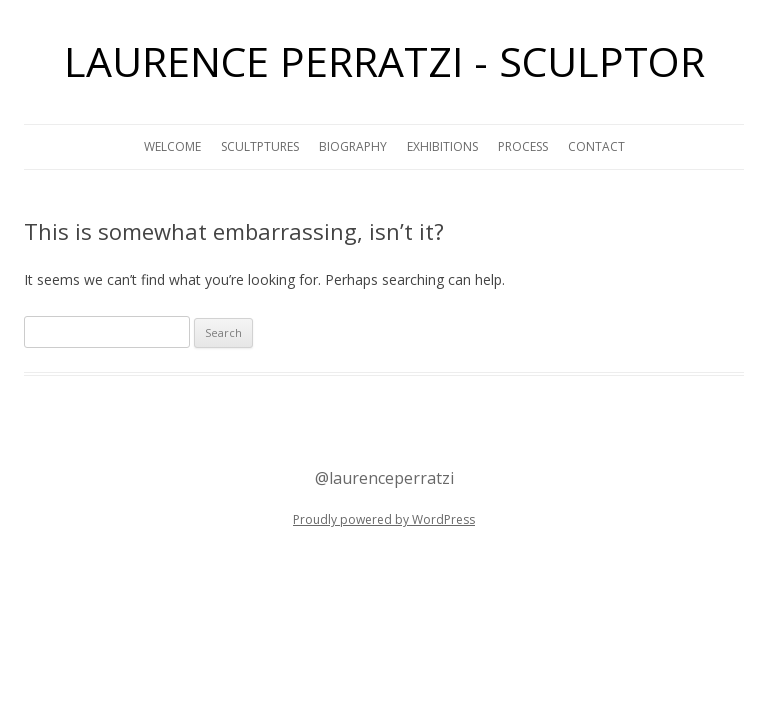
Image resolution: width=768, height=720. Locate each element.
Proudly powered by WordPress (384, 519)
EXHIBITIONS (442, 146)
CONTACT (596, 146)
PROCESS (523, 146)
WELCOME (172, 146)
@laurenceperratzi (384, 478)
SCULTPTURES (260, 146)
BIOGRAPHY (353, 146)
